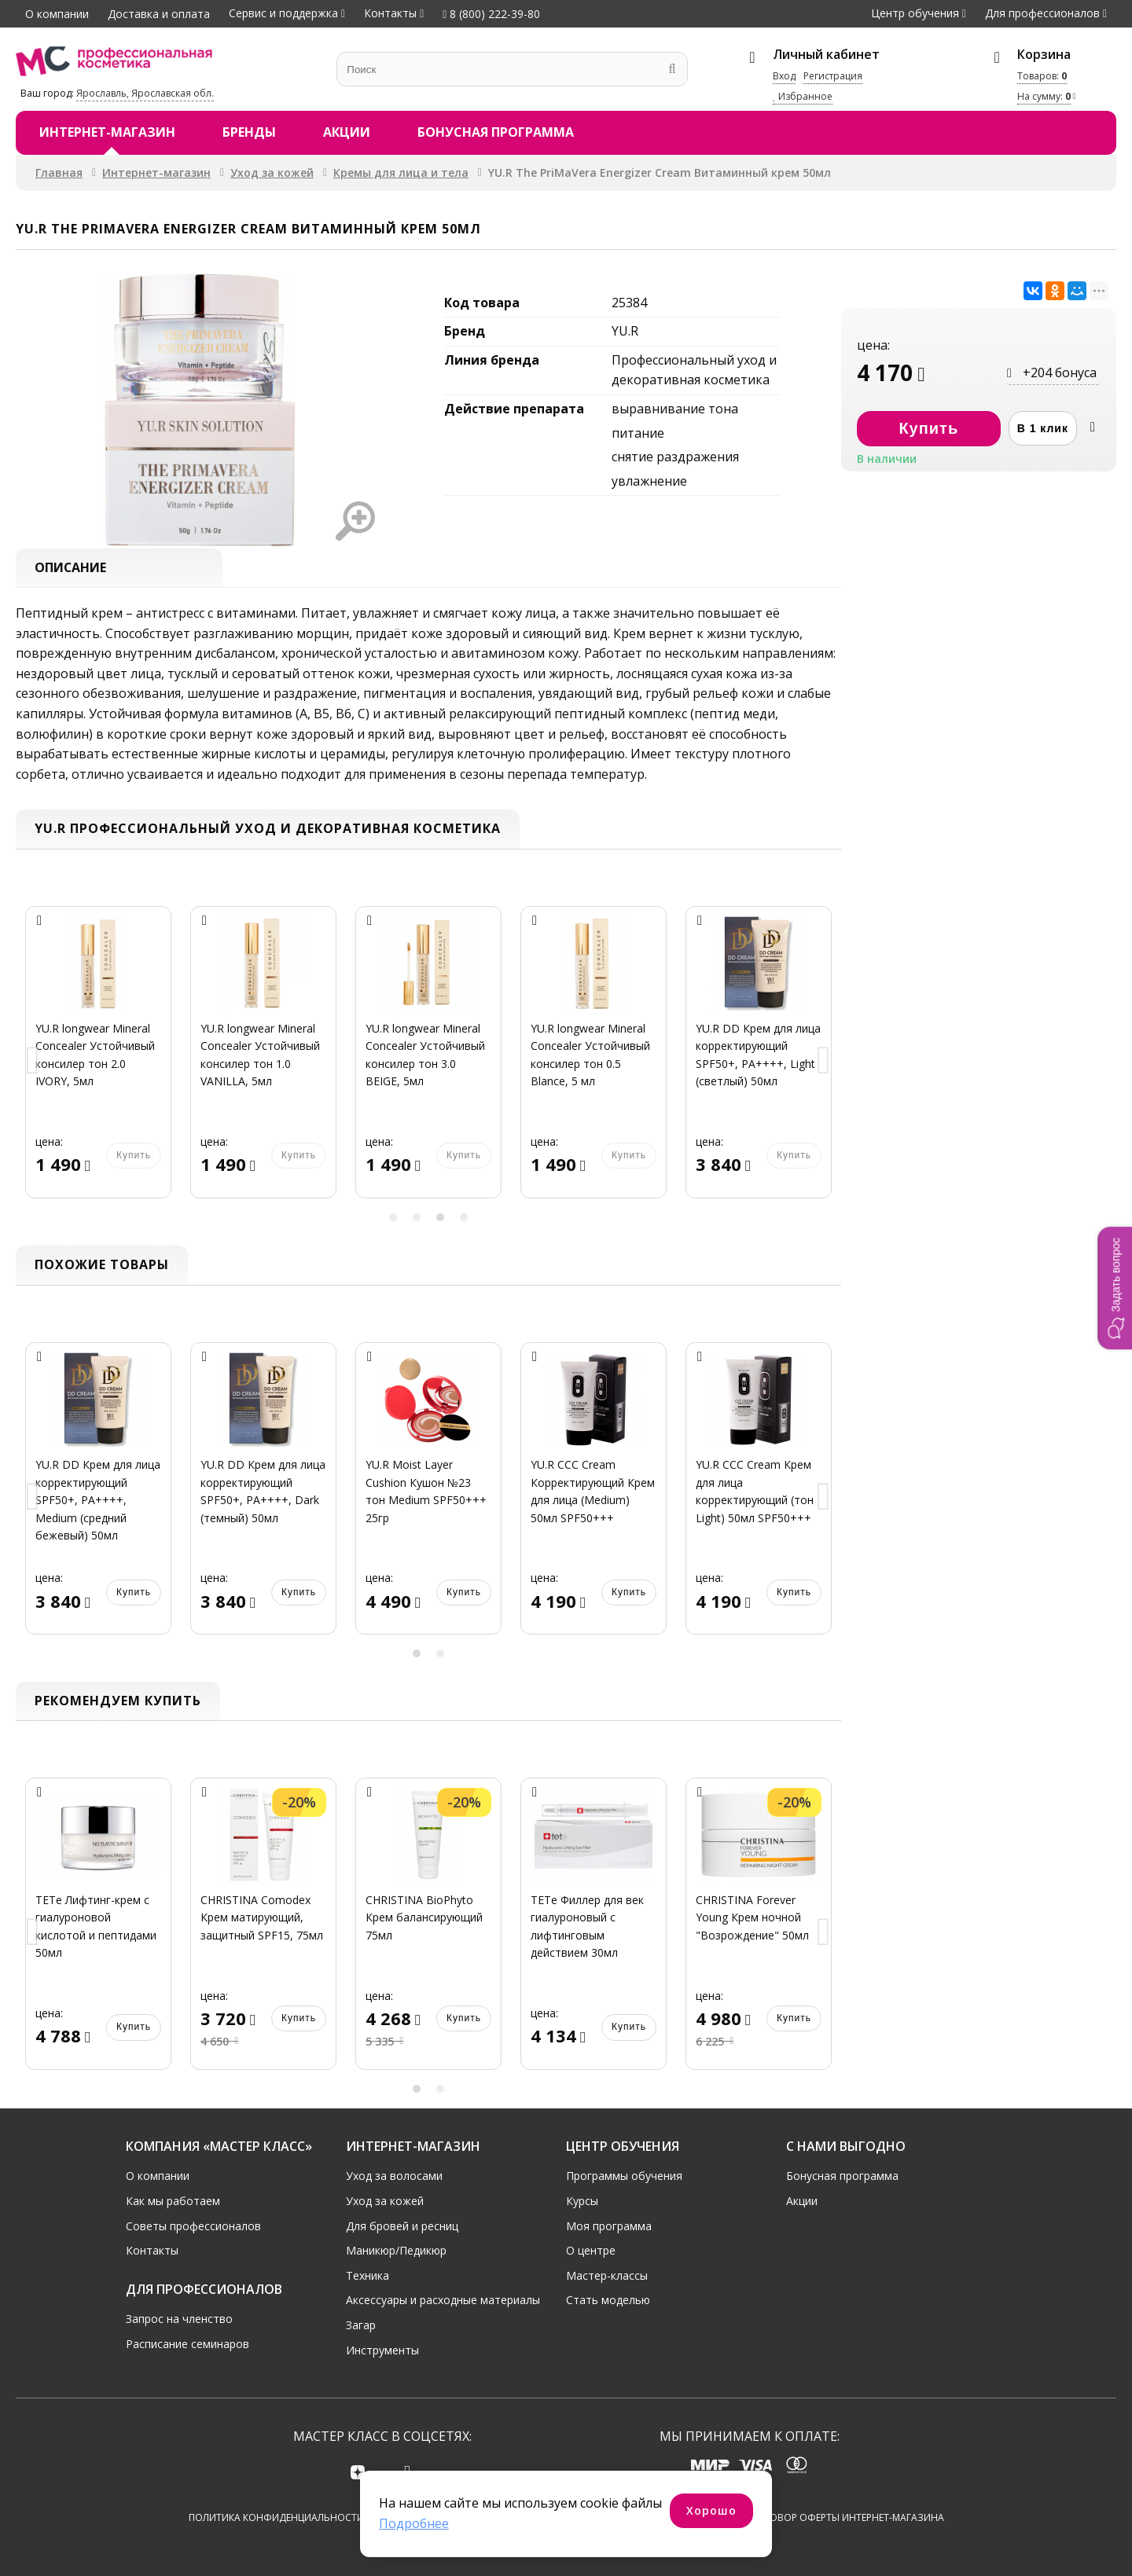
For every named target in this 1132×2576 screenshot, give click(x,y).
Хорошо (711, 2510)
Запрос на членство (179, 2318)
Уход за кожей (272, 172)
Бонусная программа (495, 132)
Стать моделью (608, 2299)
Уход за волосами (394, 2175)
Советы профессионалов (193, 2225)
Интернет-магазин (107, 132)
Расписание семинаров (187, 2343)
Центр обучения (915, 13)
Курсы (582, 2200)
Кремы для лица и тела (401, 172)
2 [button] (416, 1217)
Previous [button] (33, 1062)
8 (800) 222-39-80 (491, 13)
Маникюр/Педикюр (396, 2250)
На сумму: (1044, 96)
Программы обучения (624, 2175)
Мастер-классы (607, 2275)
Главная (59, 172)
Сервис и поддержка (283, 13)
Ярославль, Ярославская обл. (145, 93)
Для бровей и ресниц (402, 2225)
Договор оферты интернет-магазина (847, 2517)
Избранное (802, 96)
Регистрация (832, 76)
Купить (133, 1155)
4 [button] (464, 1217)
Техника (367, 2275)
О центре (591, 2250)
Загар (361, 2324)
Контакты (390, 13)
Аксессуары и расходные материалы (443, 2299)
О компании (57, 13)
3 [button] (440, 1217)
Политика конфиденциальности (276, 2517)
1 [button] (393, 1217)
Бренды (249, 132)
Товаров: (1042, 76)
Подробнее (414, 2523)
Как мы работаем (173, 2200)
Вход (784, 76)
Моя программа (609, 2225)
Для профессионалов (1042, 13)
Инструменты (382, 2350)
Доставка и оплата (159, 13)
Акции (346, 132)
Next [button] (824, 1062)
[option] (98, 1061)
